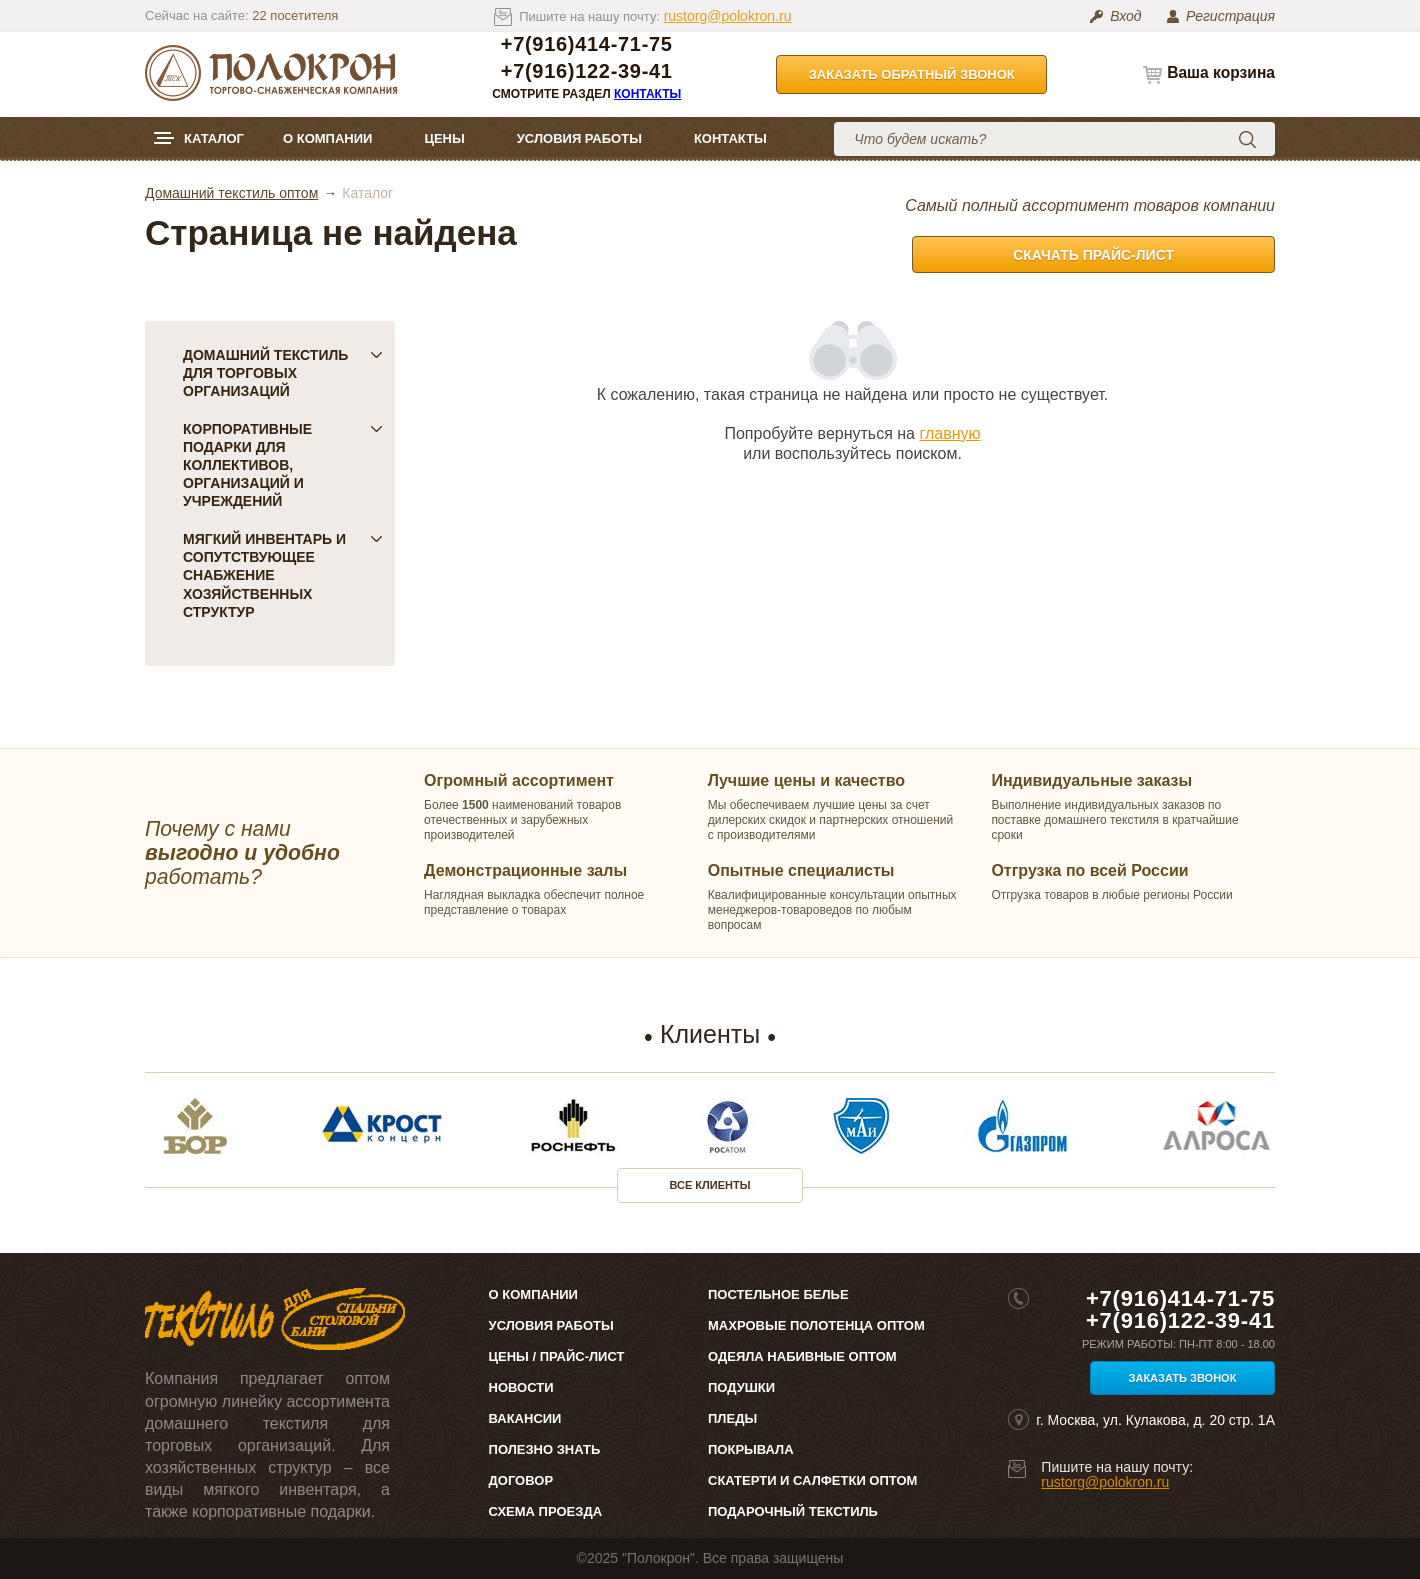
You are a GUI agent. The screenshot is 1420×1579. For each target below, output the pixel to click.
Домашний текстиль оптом (231, 193)
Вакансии (525, 1418)
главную (949, 433)
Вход (1125, 16)
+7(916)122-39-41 (587, 71)
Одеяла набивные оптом (802, 1356)
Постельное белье (778, 1294)
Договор (521, 1480)
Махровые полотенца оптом (816, 1325)
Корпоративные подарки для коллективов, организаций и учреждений (283, 465)
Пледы (732, 1418)
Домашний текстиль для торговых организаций (283, 373)
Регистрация (1230, 16)
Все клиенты (710, 1185)
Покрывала (751, 1449)
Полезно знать (545, 1449)
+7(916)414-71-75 (587, 44)
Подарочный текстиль (793, 1511)
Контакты (647, 94)
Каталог (214, 138)
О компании (327, 138)
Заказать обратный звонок (912, 74)
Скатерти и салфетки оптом (812, 1480)
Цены (444, 138)
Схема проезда (545, 1511)
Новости (521, 1387)
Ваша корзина (1221, 72)
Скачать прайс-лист (1093, 255)
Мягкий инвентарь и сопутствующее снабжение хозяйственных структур (283, 575)
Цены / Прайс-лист (557, 1356)
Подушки (741, 1387)
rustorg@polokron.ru (728, 16)
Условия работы (579, 138)
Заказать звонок (1183, 1378)
